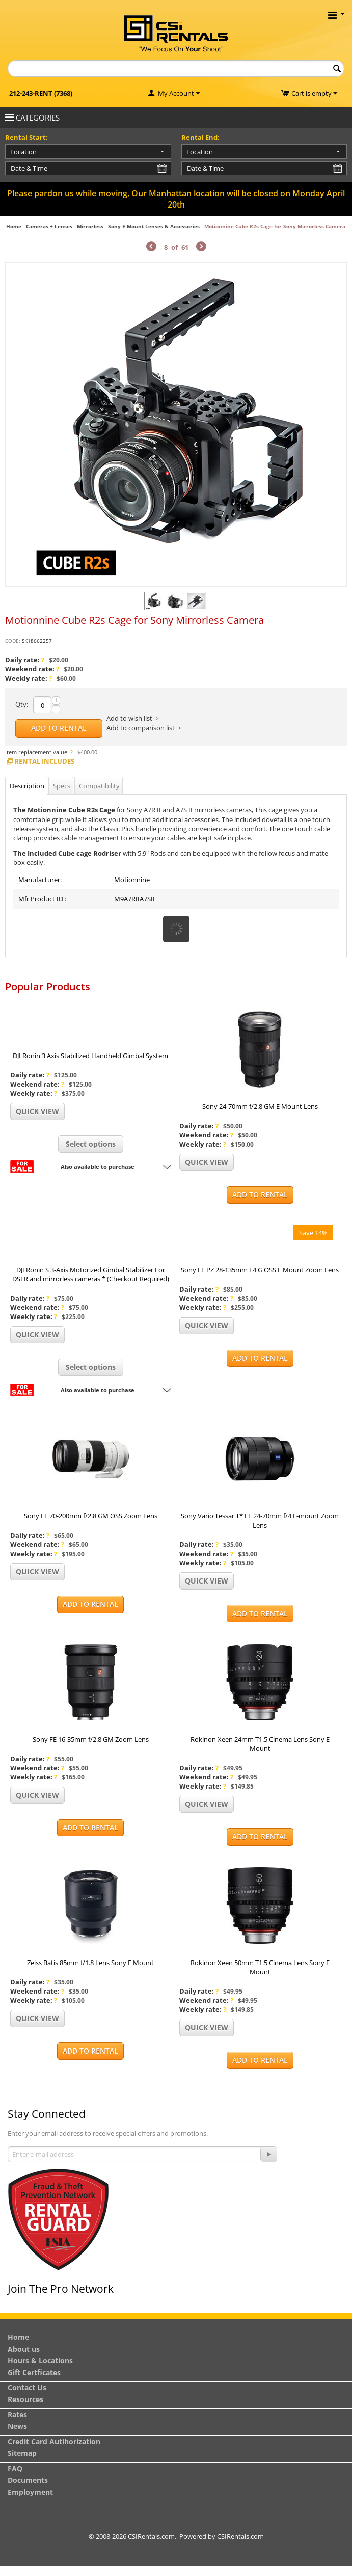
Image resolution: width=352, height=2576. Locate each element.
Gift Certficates (34, 2372)
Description (27, 786)
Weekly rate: (28, 678)
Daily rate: (24, 659)
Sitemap (22, 2453)
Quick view (37, 1111)
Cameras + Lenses (49, 226)
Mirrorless (90, 226)
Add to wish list (129, 718)
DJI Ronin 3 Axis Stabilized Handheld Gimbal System (90, 1055)
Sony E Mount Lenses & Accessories (154, 226)
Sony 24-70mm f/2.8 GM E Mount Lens (260, 1106)
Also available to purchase (97, 1166)
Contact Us (27, 2387)
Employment (30, 2492)
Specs (61, 786)
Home (13, 226)
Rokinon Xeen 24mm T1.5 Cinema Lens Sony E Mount (260, 1744)
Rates (17, 2414)
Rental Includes (39, 761)
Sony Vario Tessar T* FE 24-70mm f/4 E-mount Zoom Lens (260, 1520)
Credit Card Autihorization (54, 2441)
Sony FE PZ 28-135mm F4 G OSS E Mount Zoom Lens (260, 1269)
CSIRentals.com (240, 2536)
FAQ (15, 2468)
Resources (25, 2399)
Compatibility (99, 786)
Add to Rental (59, 728)
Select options (91, 1144)
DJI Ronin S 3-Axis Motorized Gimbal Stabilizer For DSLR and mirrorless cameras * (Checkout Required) (90, 1274)
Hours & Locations (40, 2360)
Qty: (21, 704)
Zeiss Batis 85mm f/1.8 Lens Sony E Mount (90, 1962)
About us (24, 2349)
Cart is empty (314, 93)
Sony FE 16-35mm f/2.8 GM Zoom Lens (91, 1739)
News (17, 2426)
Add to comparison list (140, 728)
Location (23, 151)
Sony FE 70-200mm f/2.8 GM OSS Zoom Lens (90, 1515)
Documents (28, 2480)
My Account (176, 93)
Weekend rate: (32, 669)
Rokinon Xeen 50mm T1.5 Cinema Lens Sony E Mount (260, 1967)
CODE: (12, 641)
